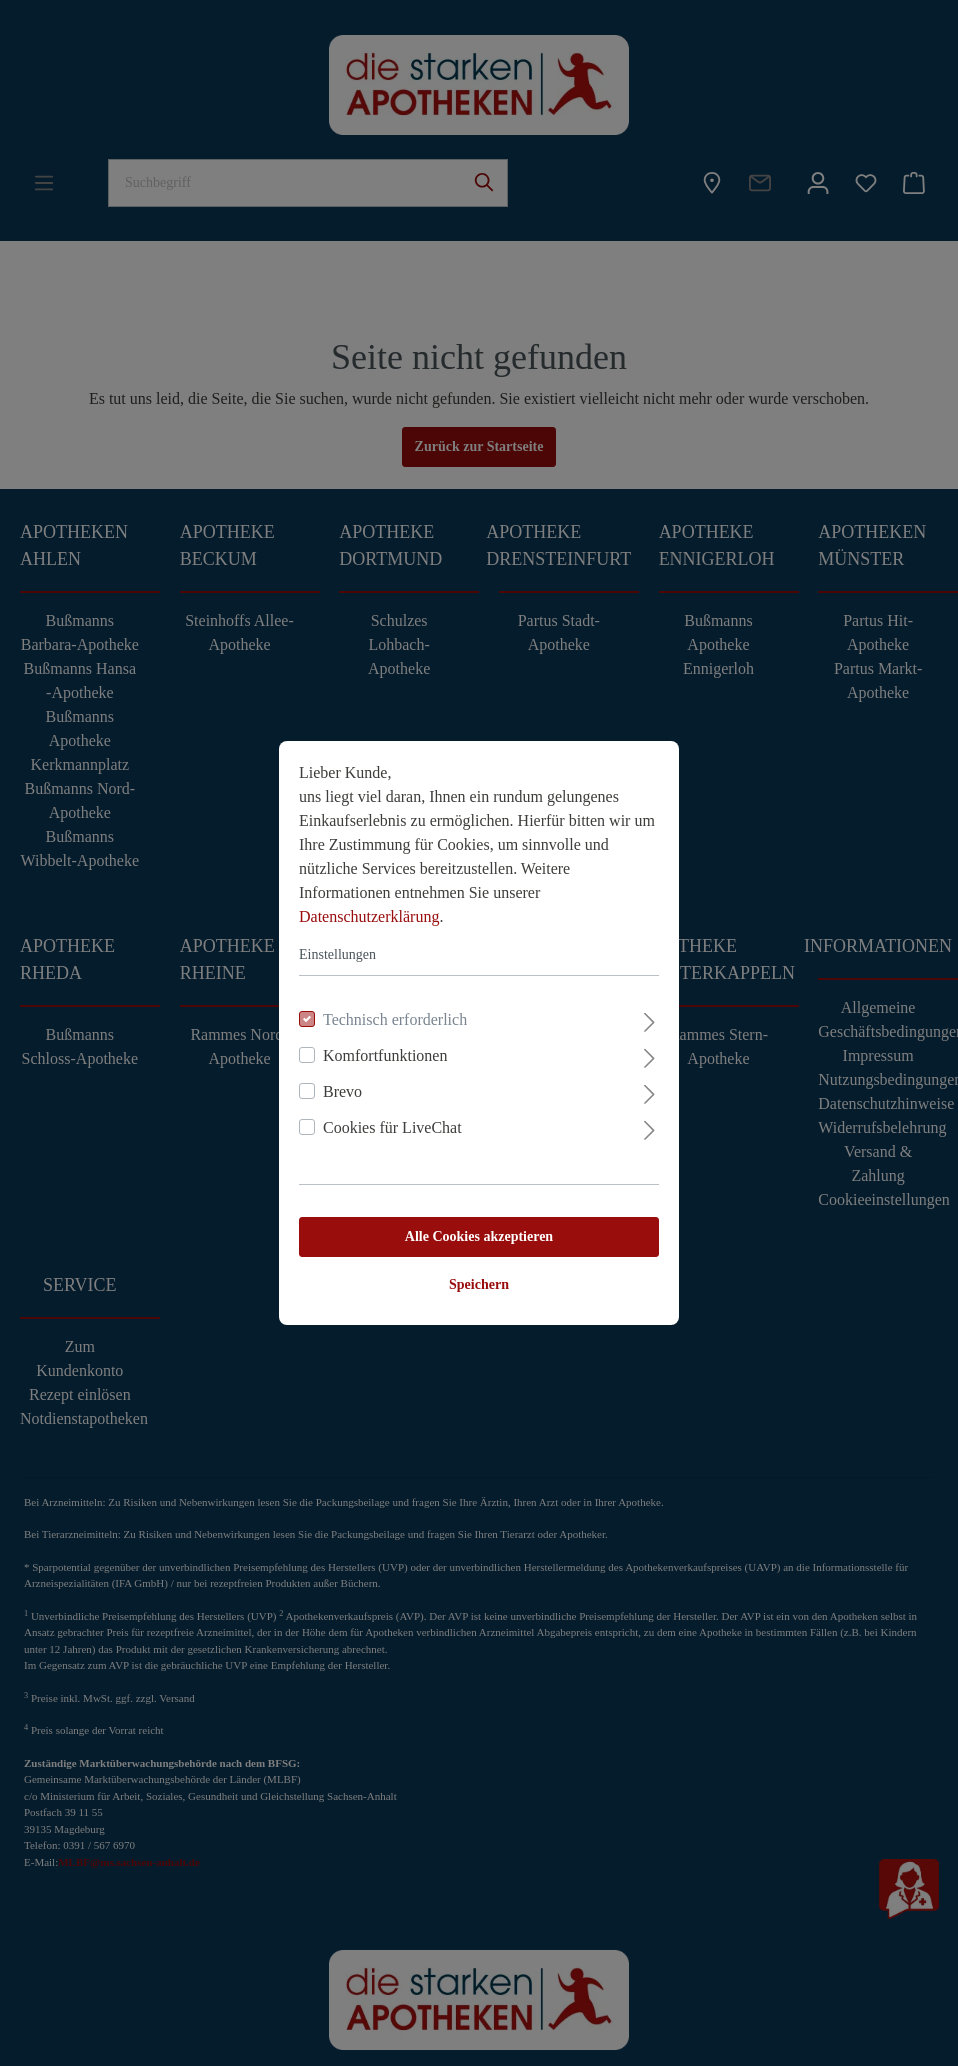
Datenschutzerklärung (369, 916)
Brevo (342, 1091)
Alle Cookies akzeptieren (479, 1236)
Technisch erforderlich (395, 1019)
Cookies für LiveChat (392, 1127)
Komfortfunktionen (385, 1055)
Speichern (479, 1284)
